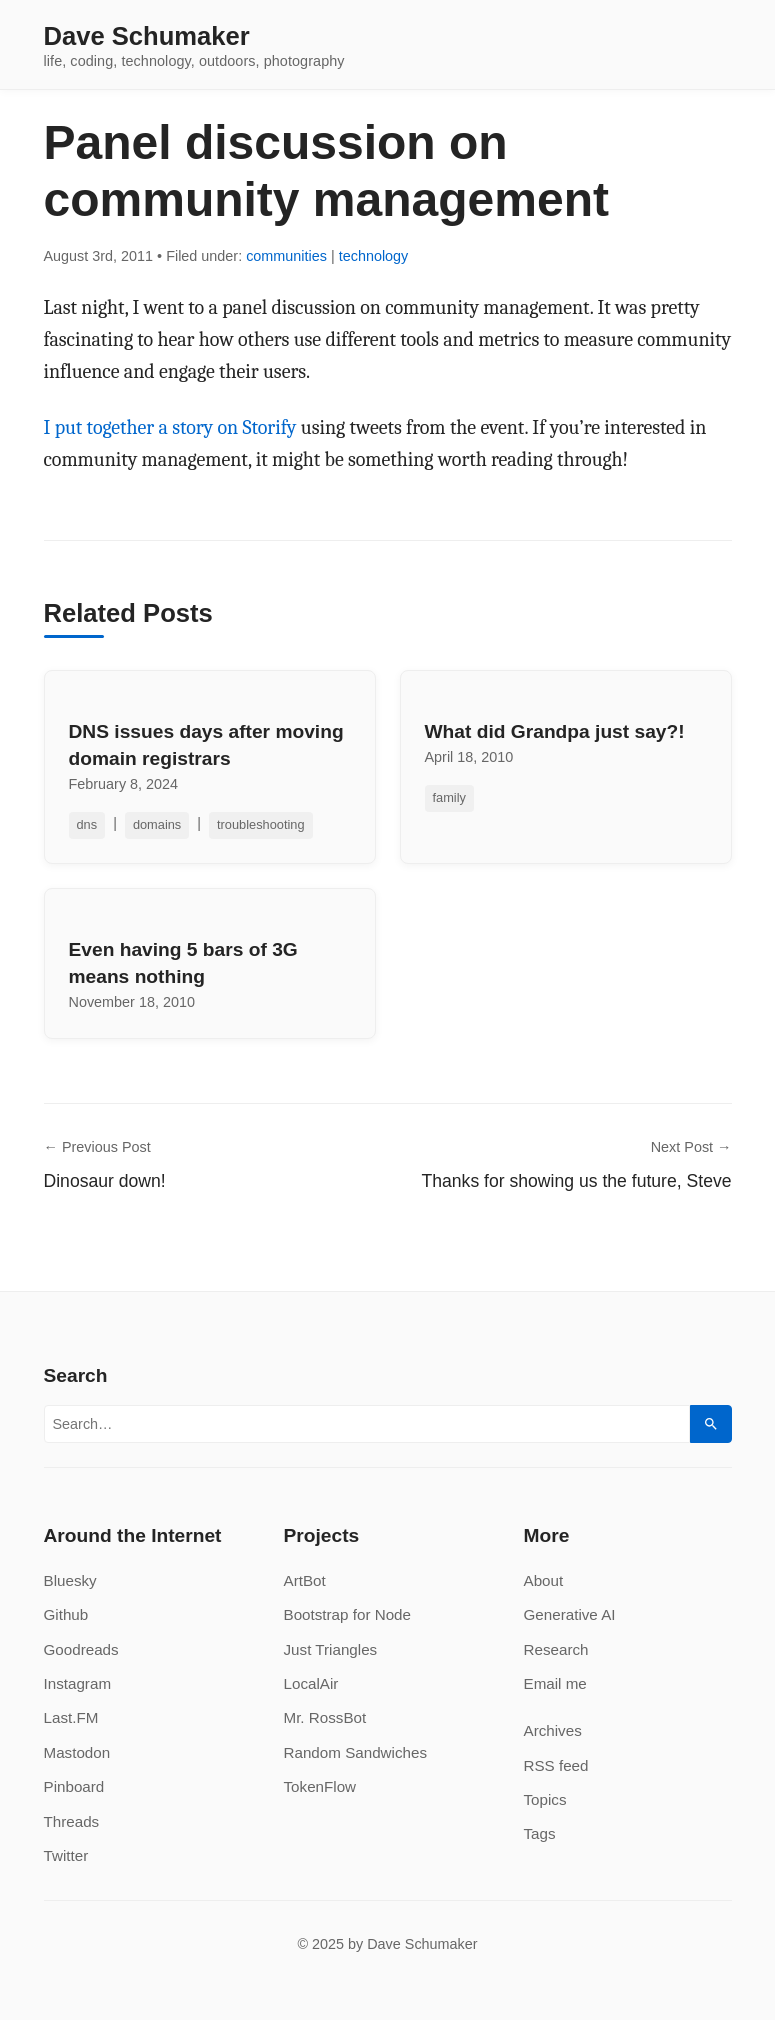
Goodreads (81, 1649)
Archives (553, 1730)
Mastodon (77, 1752)
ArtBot (305, 1580)
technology (374, 256)
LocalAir (311, 1683)
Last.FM (71, 1717)
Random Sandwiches (356, 1752)
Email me (555, 1683)
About (544, 1580)
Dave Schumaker (147, 37)
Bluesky (70, 1580)
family (449, 797)
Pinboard (74, 1786)
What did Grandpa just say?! (555, 731)
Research (556, 1649)
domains (157, 824)
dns (87, 824)
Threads (72, 1821)
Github (66, 1614)
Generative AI (570, 1614)
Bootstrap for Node (347, 1614)
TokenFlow (320, 1786)
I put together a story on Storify (170, 427)
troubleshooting (261, 824)
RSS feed (556, 1765)
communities (286, 256)
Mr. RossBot (325, 1717)
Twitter (66, 1855)
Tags (540, 1833)
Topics (545, 1799)
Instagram (78, 1683)
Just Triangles (331, 1649)
